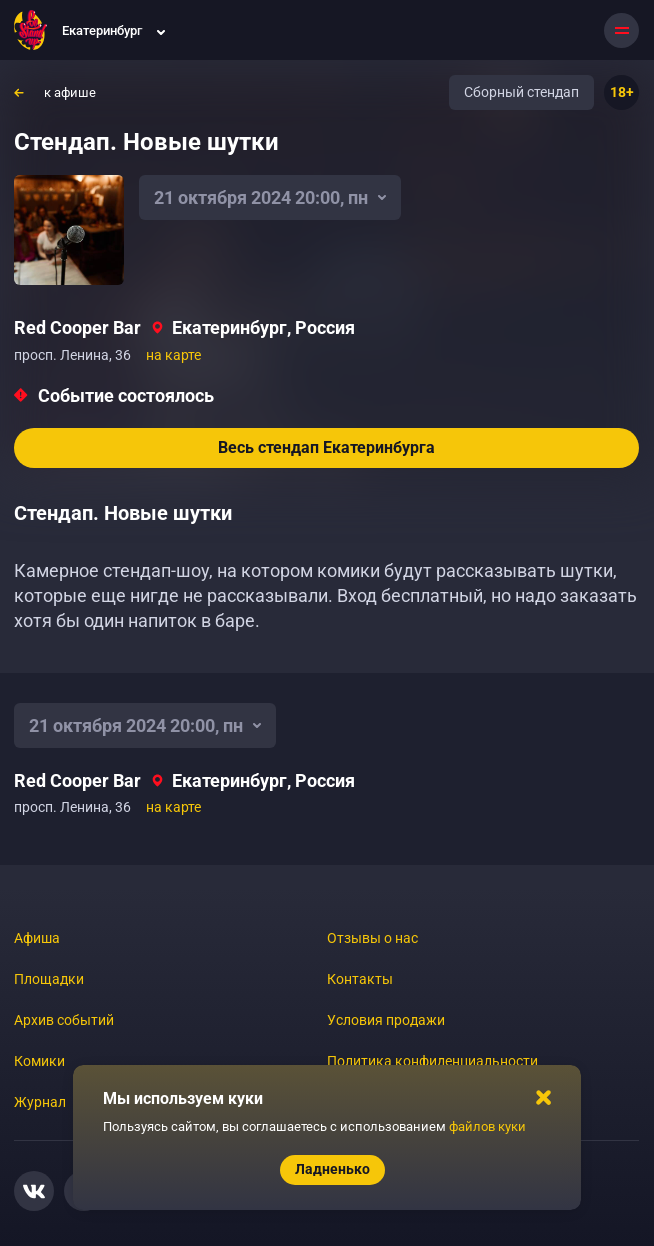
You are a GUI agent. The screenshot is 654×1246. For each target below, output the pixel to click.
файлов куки (487, 1126)
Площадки (49, 979)
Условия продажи (386, 1020)
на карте (173, 355)
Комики (39, 1061)
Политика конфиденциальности (432, 1061)
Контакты (360, 979)
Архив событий (64, 1020)
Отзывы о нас (372, 938)
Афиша (37, 938)
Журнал (40, 1102)
